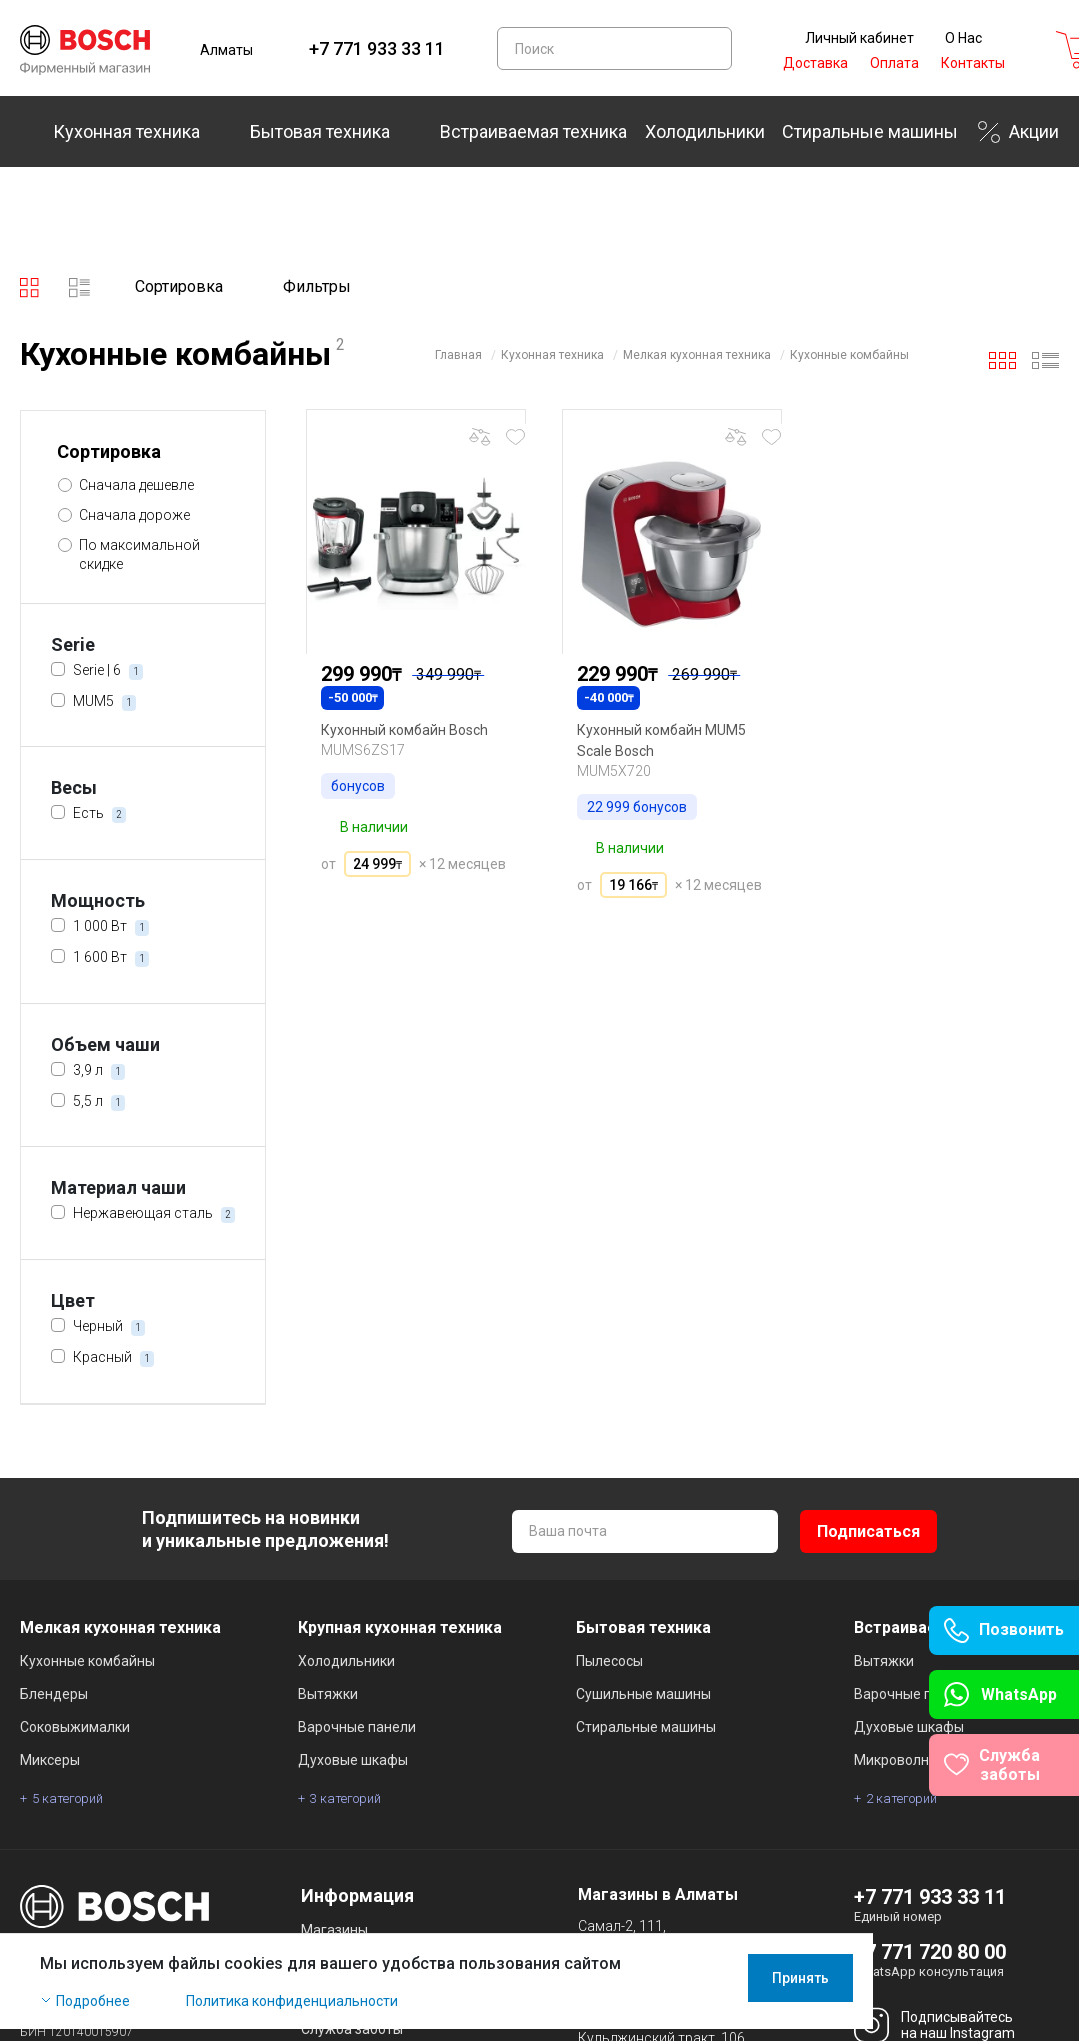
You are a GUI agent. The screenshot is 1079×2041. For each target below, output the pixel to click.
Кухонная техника (126, 131)
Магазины (334, 1930)
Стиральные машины (870, 131)
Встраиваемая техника (533, 131)
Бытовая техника (320, 131)
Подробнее (93, 2013)
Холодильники (705, 131)
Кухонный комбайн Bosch (404, 730)
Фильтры (317, 286)
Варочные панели (357, 1727)
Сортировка (179, 286)
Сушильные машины (643, 1694)
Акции (1034, 131)
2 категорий (901, 1798)
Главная (458, 355)
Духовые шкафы (353, 1760)
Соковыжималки (75, 1727)
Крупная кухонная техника (400, 1627)
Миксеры (50, 1760)
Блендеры (54, 1694)
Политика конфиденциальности (292, 2013)
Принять (1006, 1990)
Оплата (894, 63)
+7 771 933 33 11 (377, 48)
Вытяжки (328, 1694)
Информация (357, 1895)
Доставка (815, 63)
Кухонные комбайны (849, 355)
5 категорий (67, 1798)
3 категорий (345, 1798)
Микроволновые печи (926, 1760)
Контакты (973, 63)
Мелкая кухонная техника (697, 355)
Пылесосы (609, 1661)
